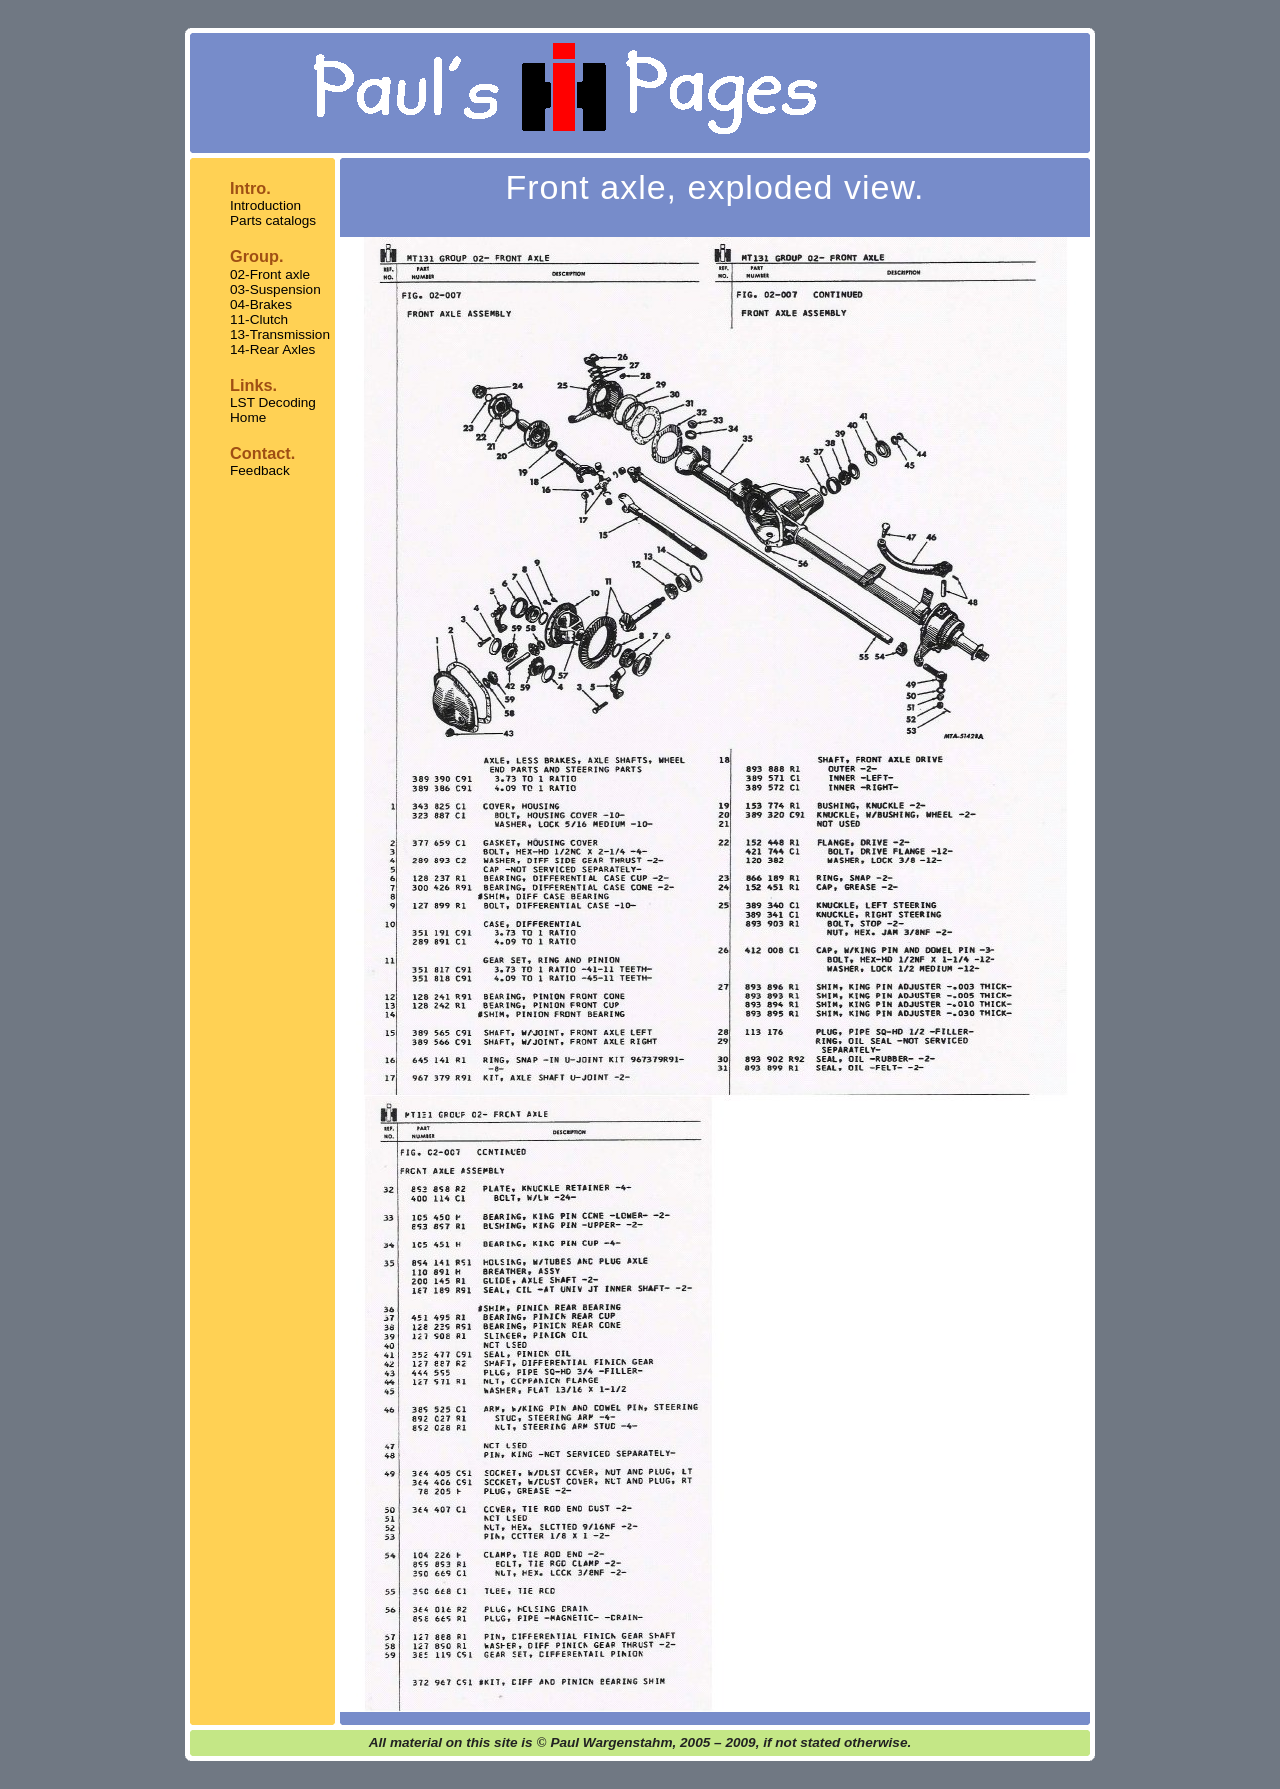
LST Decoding (273, 402)
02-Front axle (270, 274)
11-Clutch (259, 319)
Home (248, 417)
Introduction (265, 205)
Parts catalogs (273, 220)
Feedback (260, 470)
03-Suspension (275, 289)
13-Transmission (280, 334)
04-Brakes (261, 304)
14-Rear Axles (272, 349)
